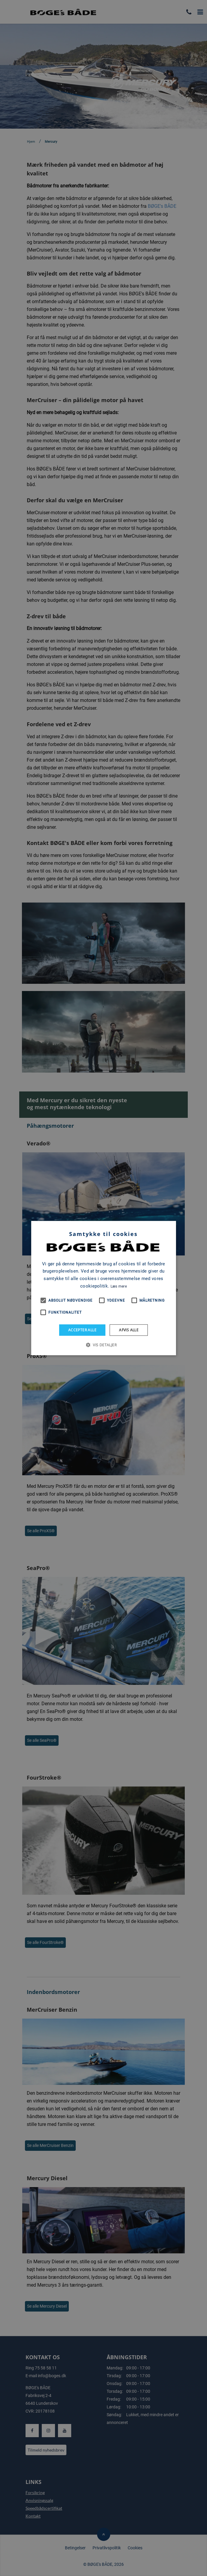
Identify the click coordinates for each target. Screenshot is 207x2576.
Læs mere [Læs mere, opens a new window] (119, 1286)
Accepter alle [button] (82, 1329)
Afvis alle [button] (129, 1329)
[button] (103, 1345)
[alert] (103, 1288)
